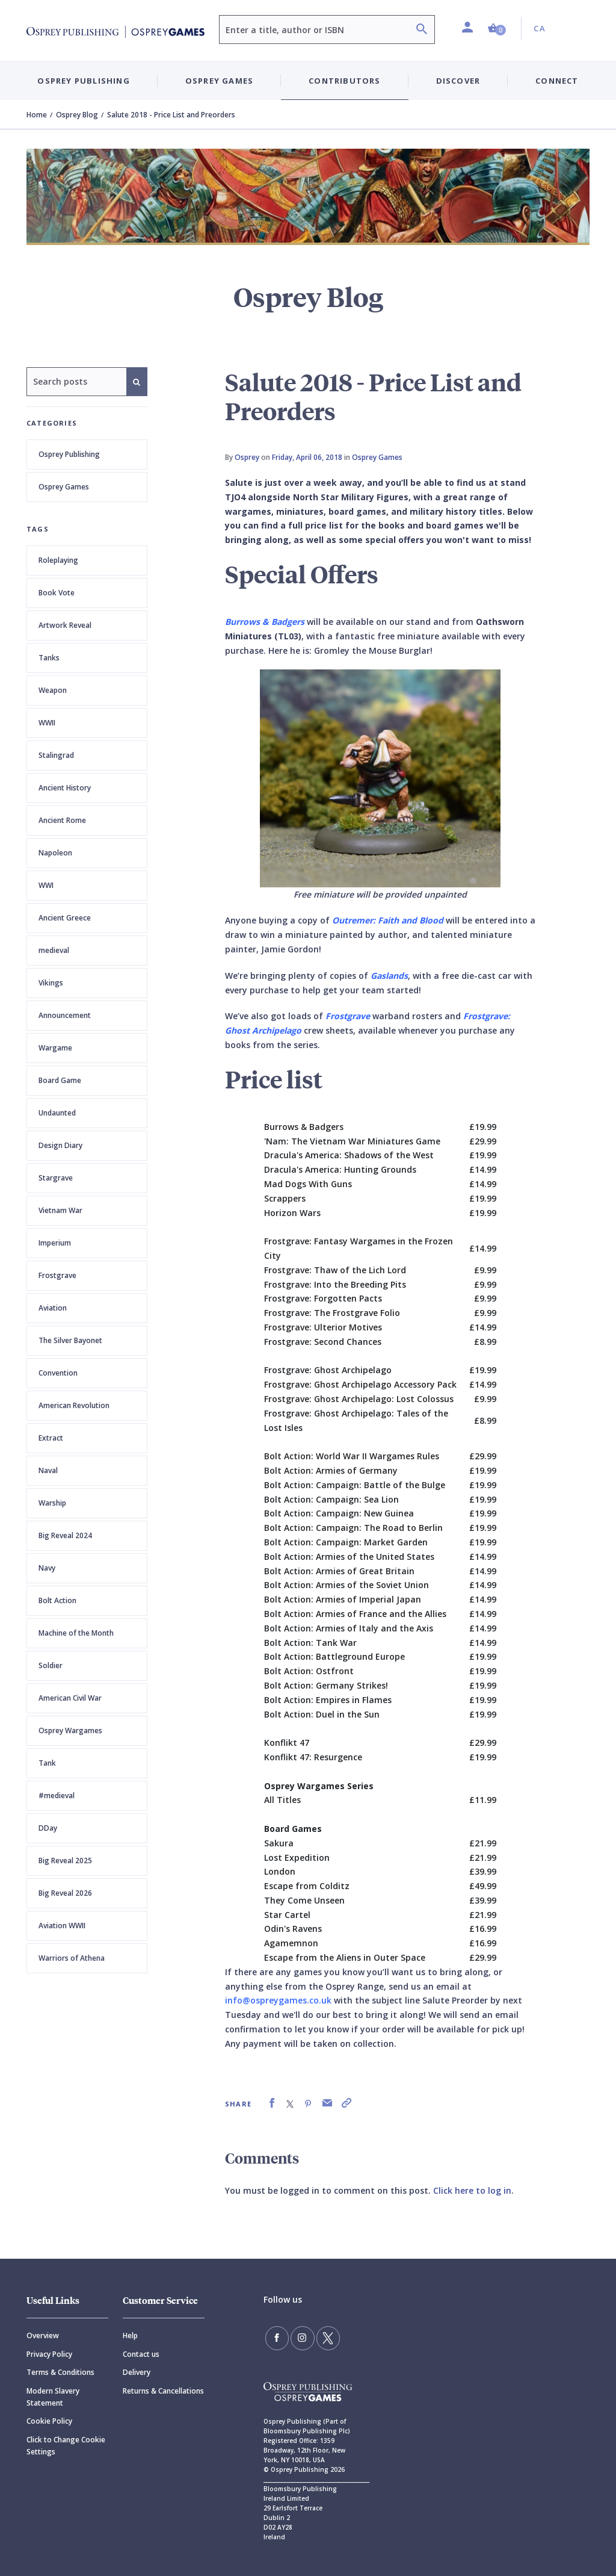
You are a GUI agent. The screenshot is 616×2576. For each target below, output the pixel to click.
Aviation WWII (61, 1925)
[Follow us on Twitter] (320, 2336)
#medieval (56, 1795)
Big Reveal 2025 (65, 1860)
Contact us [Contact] (141, 2354)
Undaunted (57, 1113)
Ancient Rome (62, 820)
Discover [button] (458, 80)
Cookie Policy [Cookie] (49, 2421)
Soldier (50, 1665)
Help (130, 2335)
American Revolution (73, 1405)
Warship (52, 1503)
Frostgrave (57, 1275)
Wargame (55, 1048)
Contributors (344, 80)
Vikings (50, 983)
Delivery (136, 2372)
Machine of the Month (76, 1633)
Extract (50, 1438)
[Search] (422, 30)
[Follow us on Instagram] (298, 2336)
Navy (46, 1568)
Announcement (64, 1015)
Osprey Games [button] (219, 80)
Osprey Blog (77, 115)
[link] (271, 2103)
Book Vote (56, 593)
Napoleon (55, 853)
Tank (47, 1763)
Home (36, 115)
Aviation (52, 1308)
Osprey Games (63, 487)
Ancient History (64, 788)
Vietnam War (60, 1210)
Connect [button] (556, 80)
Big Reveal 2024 (65, 1535)
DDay (47, 1828)
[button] (497, 28)
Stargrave (55, 1178)
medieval (53, 950)
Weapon (52, 690)
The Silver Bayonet (70, 1340)
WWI (46, 885)
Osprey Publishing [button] (83, 80)
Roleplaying (58, 560)
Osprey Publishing (69, 454)
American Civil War (70, 1698)
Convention (58, 1373)
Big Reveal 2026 (65, 1893)
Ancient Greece (64, 918)
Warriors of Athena (71, 1958)
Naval (48, 1470)
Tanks (49, 658)
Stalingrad (56, 755)
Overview (42, 2335)
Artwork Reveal (64, 625)
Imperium (54, 1243)
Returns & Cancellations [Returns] (163, 2391)
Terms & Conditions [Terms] (60, 2372)
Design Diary (60, 1145)
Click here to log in (472, 2190)
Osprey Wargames (70, 1730)
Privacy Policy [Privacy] (49, 2354)
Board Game (59, 1080)
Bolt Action (57, 1600)
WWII (46, 723)
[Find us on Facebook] (275, 2336)
